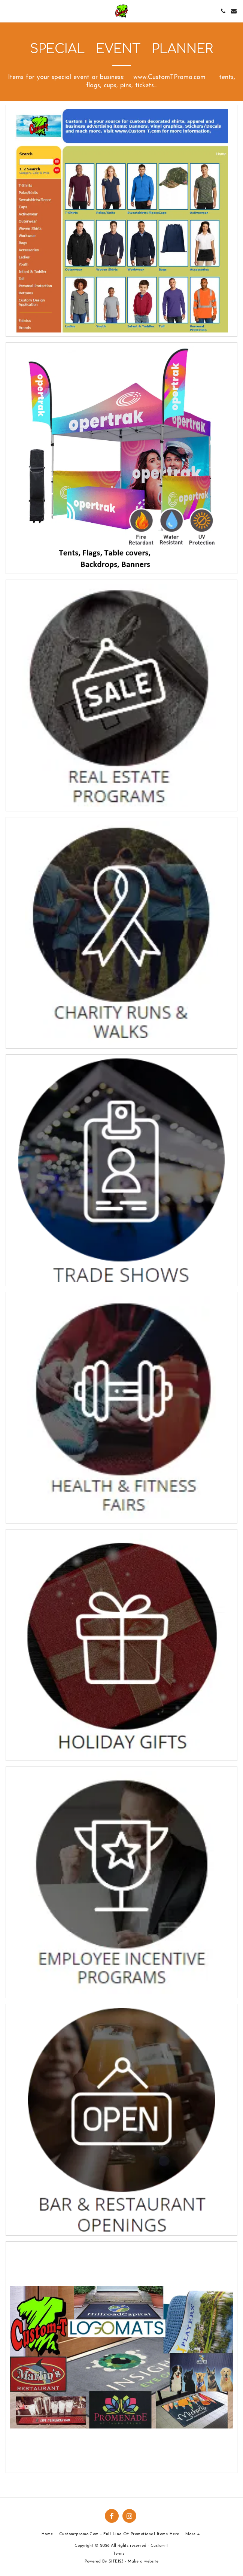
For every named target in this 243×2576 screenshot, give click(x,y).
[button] (8, 10)
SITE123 (116, 2562)
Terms (118, 2554)
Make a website (143, 2562)
